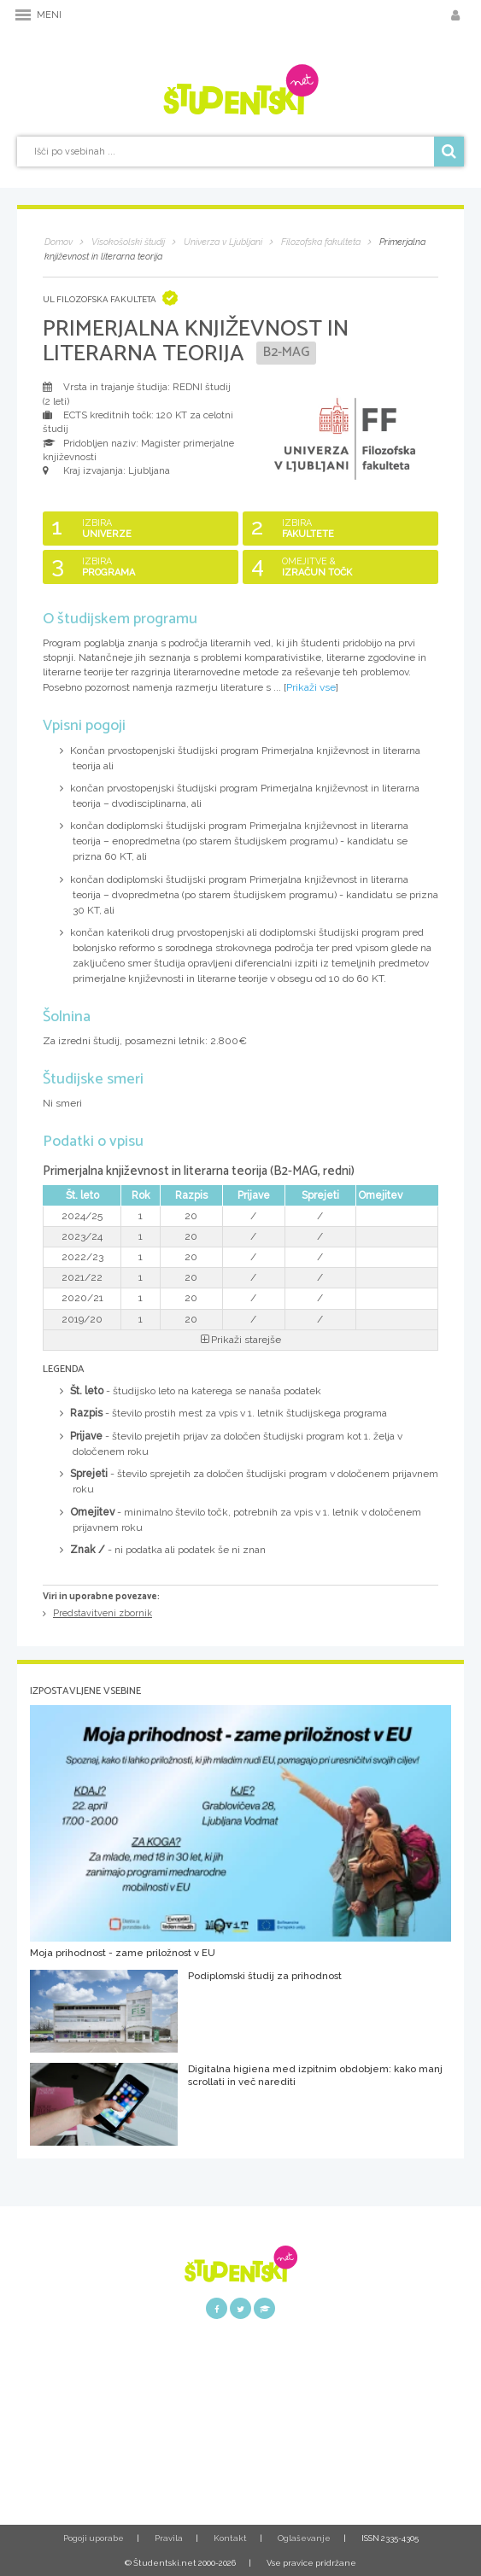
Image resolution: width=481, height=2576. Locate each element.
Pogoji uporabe (93, 2538)
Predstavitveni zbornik (102, 1613)
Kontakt (230, 2538)
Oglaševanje (304, 2538)
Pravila (169, 2538)
